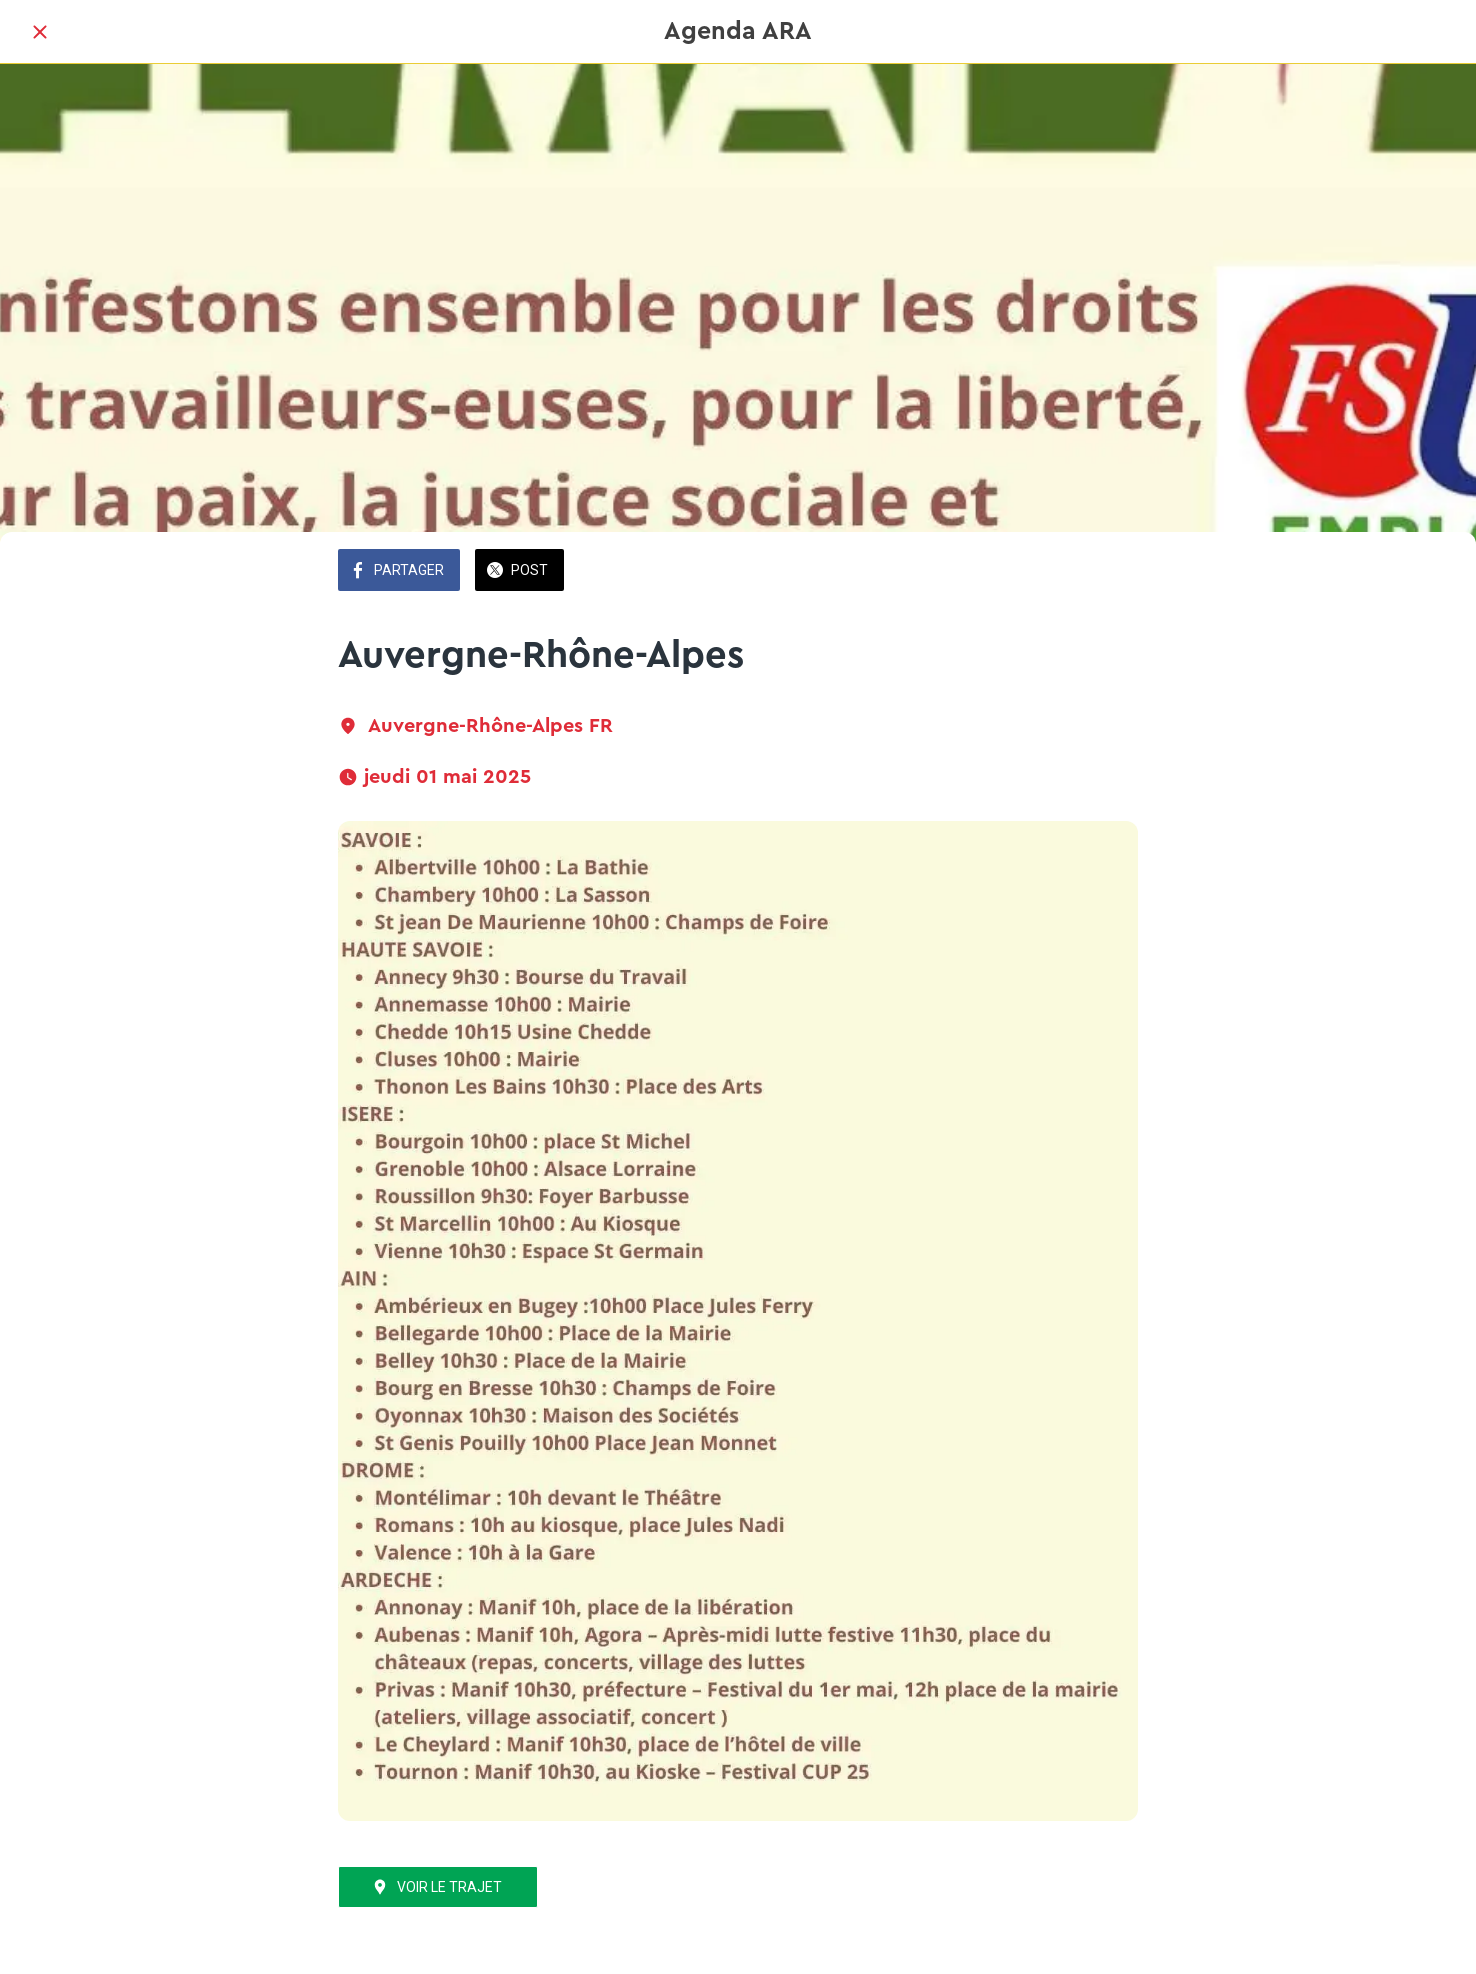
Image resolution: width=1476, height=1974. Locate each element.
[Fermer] (40, 32)
